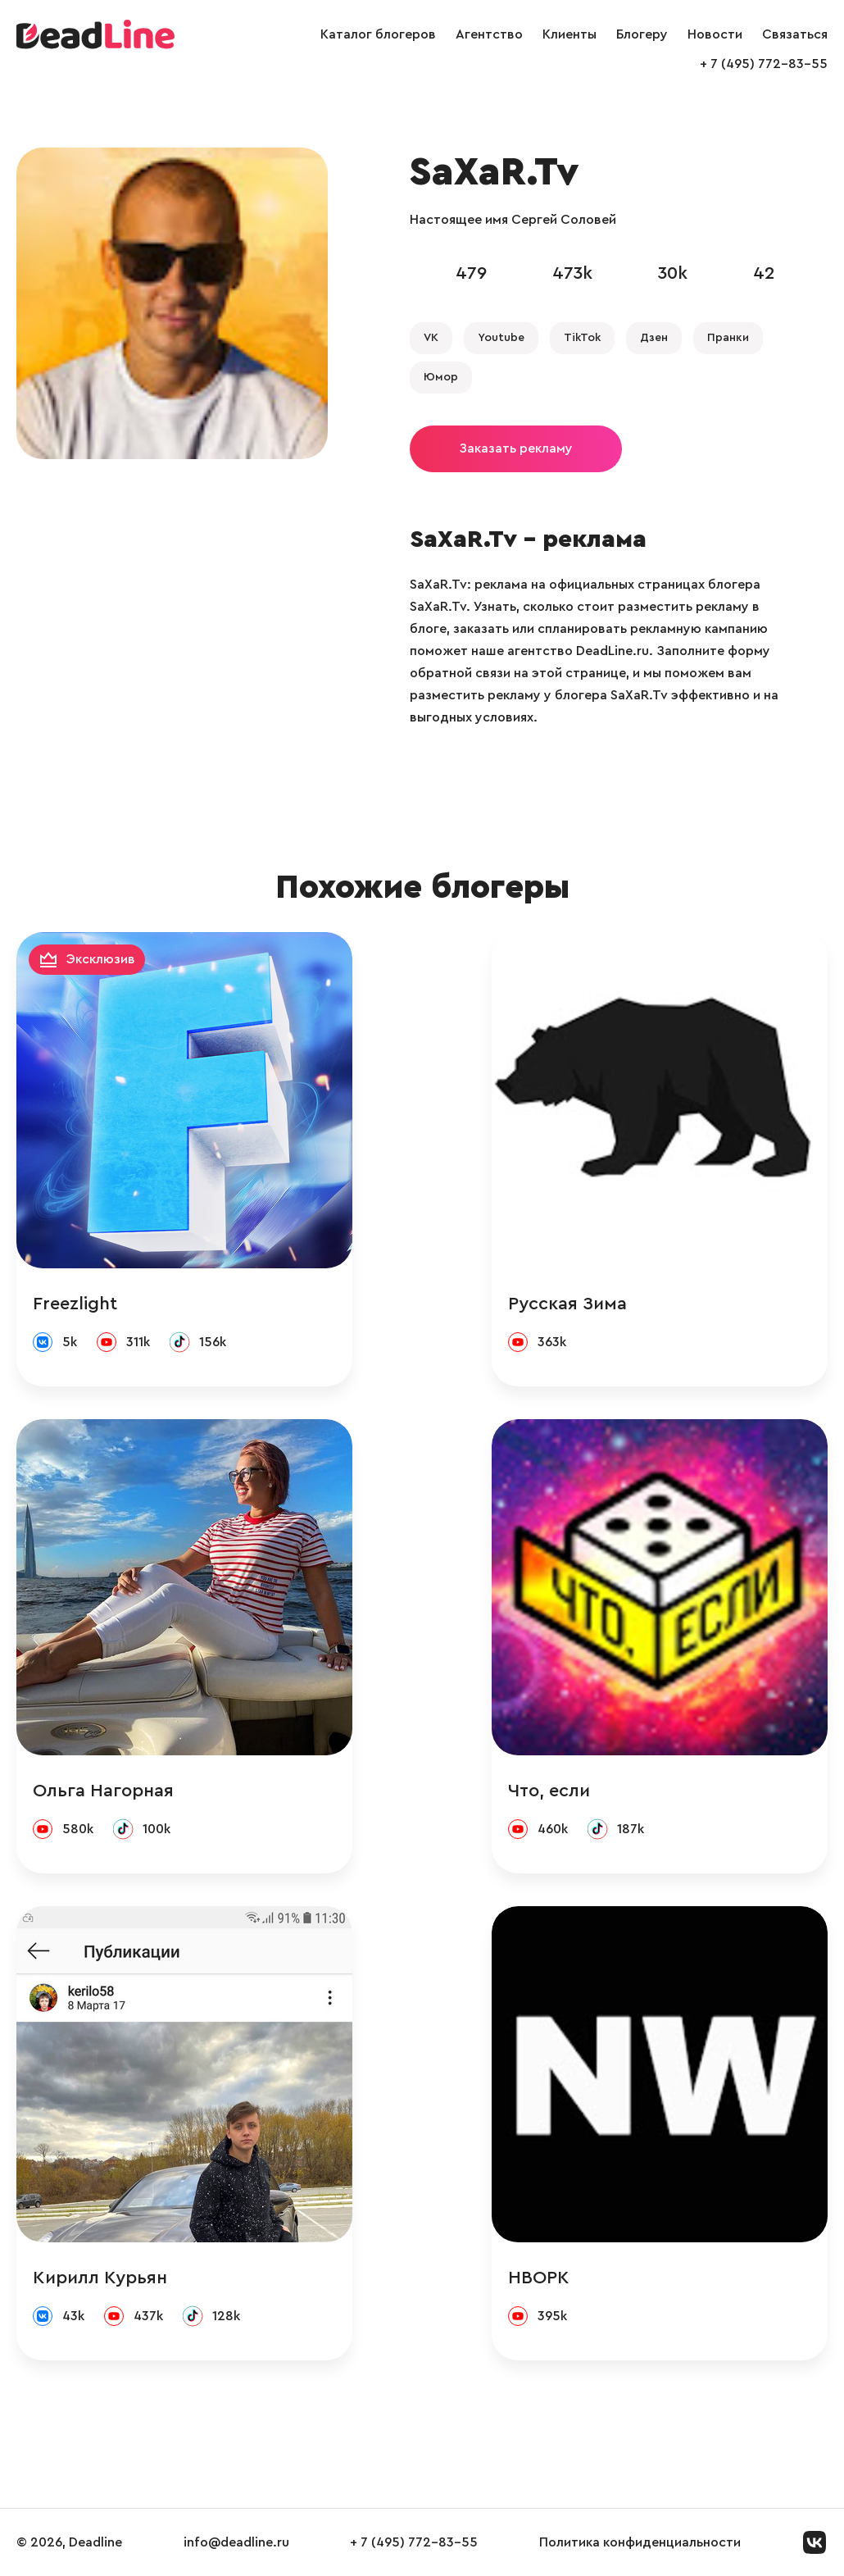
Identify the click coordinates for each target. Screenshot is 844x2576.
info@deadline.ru (236, 2542)
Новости (714, 34)
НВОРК (538, 2278)
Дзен (654, 338)
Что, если (549, 1791)
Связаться (795, 34)
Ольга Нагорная (103, 1791)
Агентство (489, 34)
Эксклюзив (100, 959)
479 (471, 273)
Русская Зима (567, 1304)
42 (763, 273)
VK (431, 338)
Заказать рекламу (516, 448)
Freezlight (75, 1304)
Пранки (728, 338)
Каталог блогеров (378, 34)
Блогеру (642, 34)
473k (572, 273)
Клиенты (569, 34)
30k (672, 273)
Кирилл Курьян (100, 2278)
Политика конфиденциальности (640, 2542)
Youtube (501, 338)
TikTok (582, 338)
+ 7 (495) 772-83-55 (764, 64)
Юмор (441, 377)
